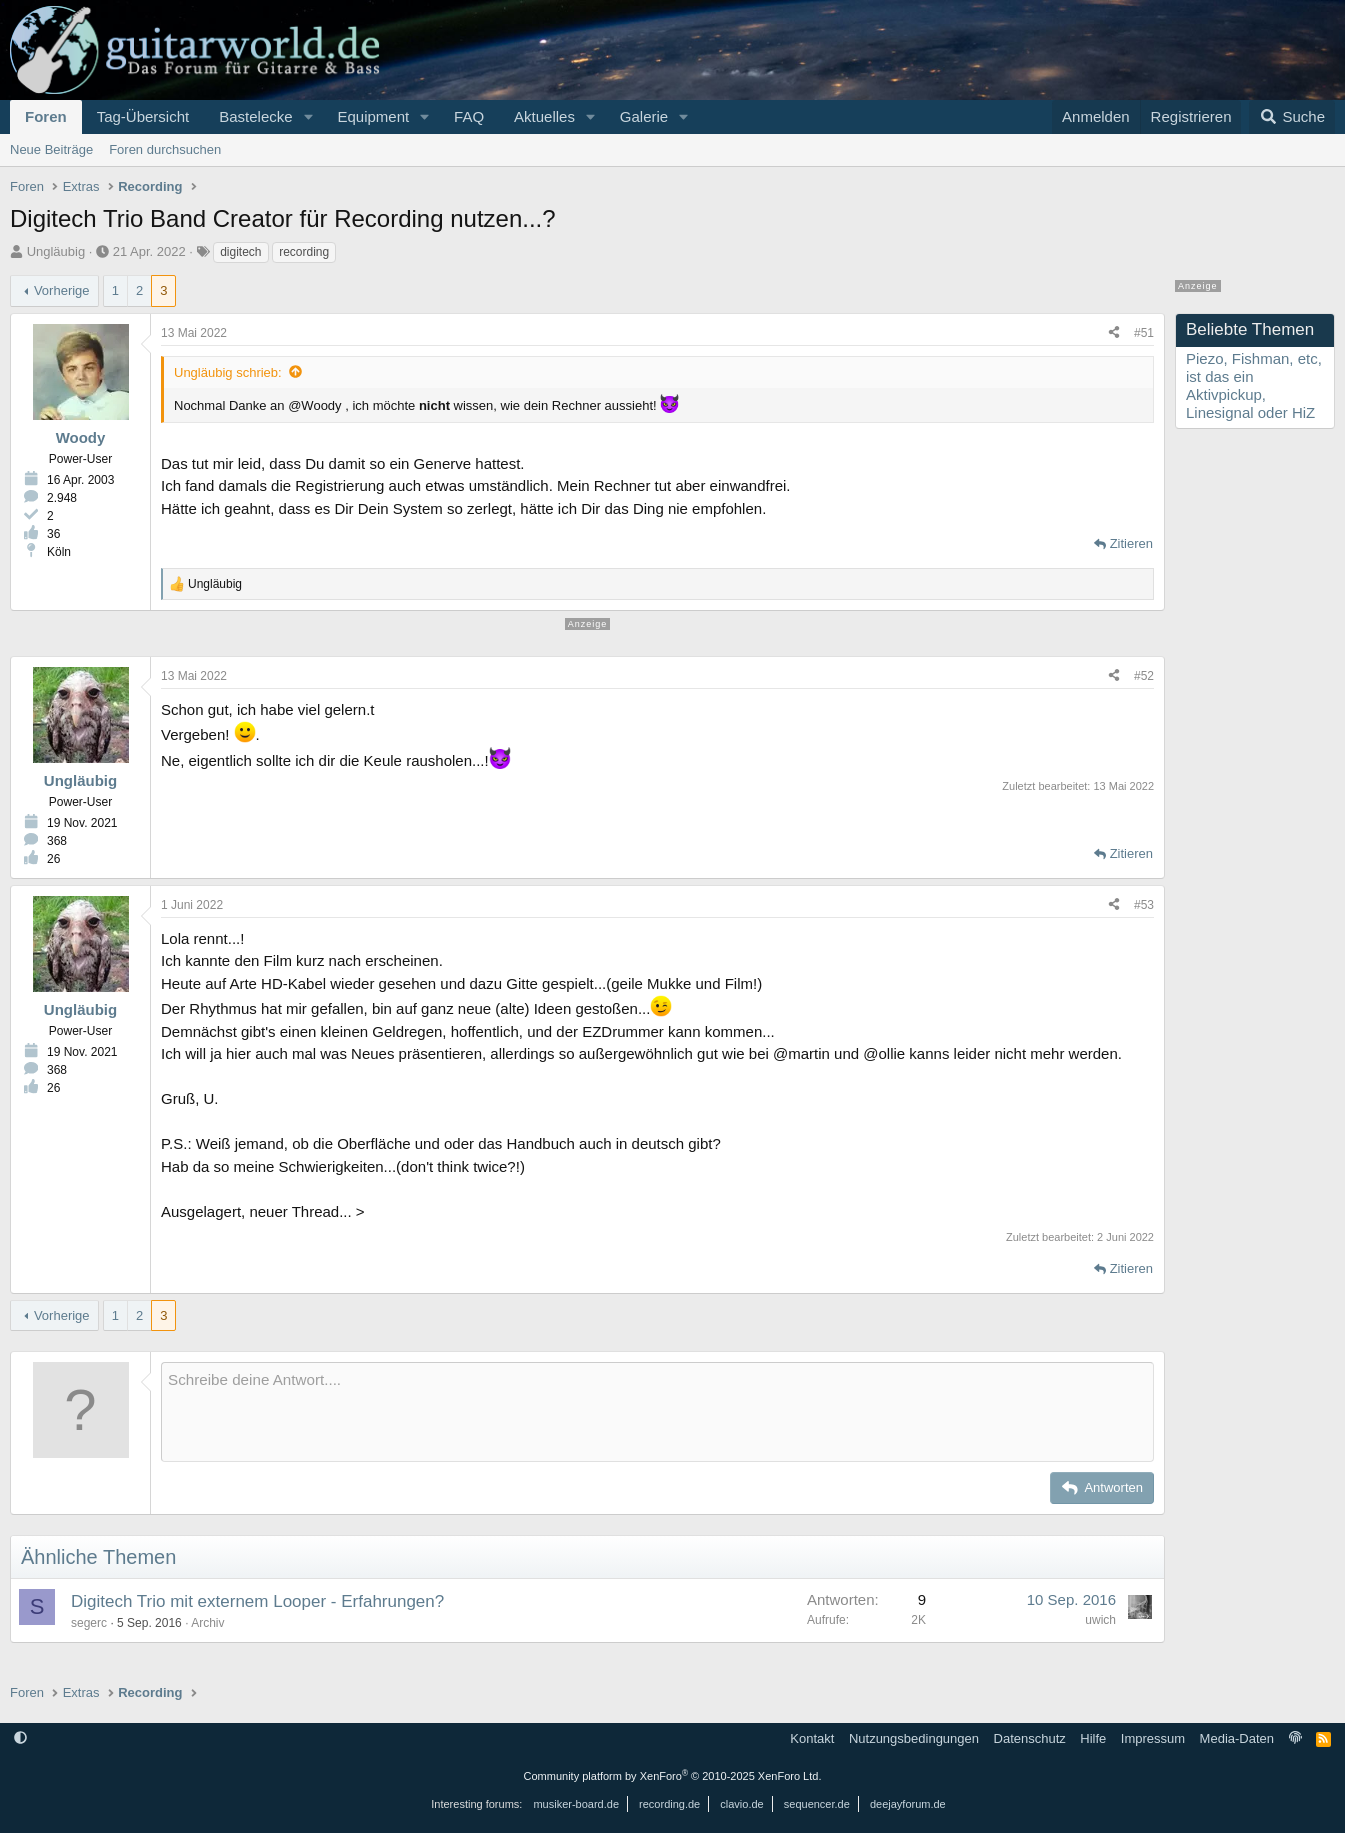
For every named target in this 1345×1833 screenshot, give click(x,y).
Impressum (1153, 1738)
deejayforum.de (908, 1804)
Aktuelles (544, 116)
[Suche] (1292, 117)
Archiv (207, 1623)
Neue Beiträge (51, 149)
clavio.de (741, 1804)
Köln (59, 552)
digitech (240, 252)
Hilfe (1093, 1738)
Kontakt (812, 1738)
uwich (1100, 1620)
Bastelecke (255, 116)
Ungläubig (56, 251)
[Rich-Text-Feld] (657, 1412)
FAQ (469, 116)
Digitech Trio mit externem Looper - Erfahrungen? (257, 1601)
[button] (308, 117)
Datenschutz (1030, 1738)
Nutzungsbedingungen (914, 1738)
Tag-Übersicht (143, 116)
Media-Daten (1237, 1738)
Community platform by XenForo (673, 1776)
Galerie (644, 116)
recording (304, 252)
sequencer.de (817, 1804)
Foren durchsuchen (165, 149)
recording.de (669, 1804)
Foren (46, 116)
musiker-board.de (576, 1804)
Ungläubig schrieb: (228, 372)
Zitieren (1131, 543)
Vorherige (62, 290)
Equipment (373, 116)
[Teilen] (1114, 333)
